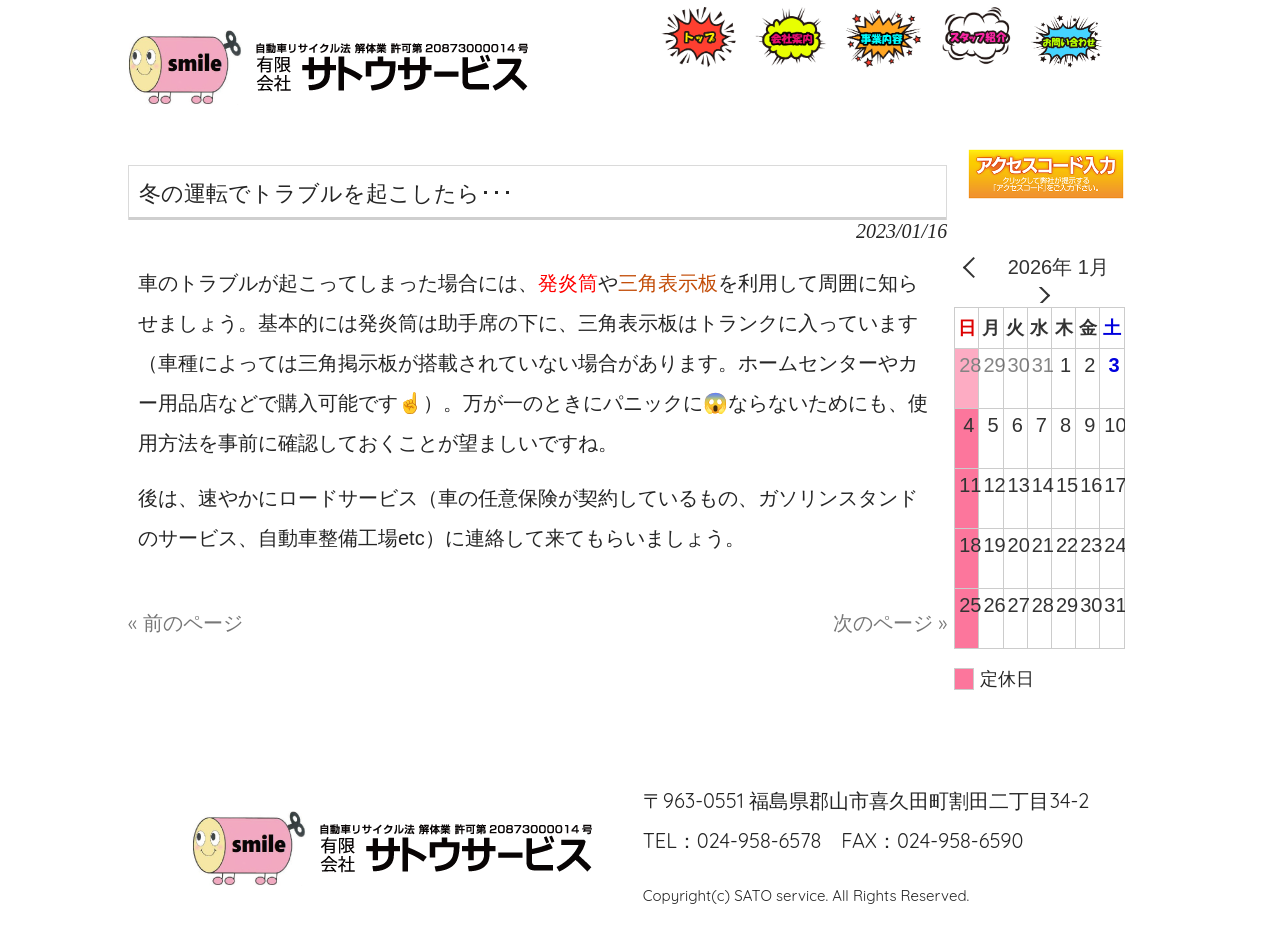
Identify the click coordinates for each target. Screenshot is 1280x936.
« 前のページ (185, 622)
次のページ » (890, 622)
